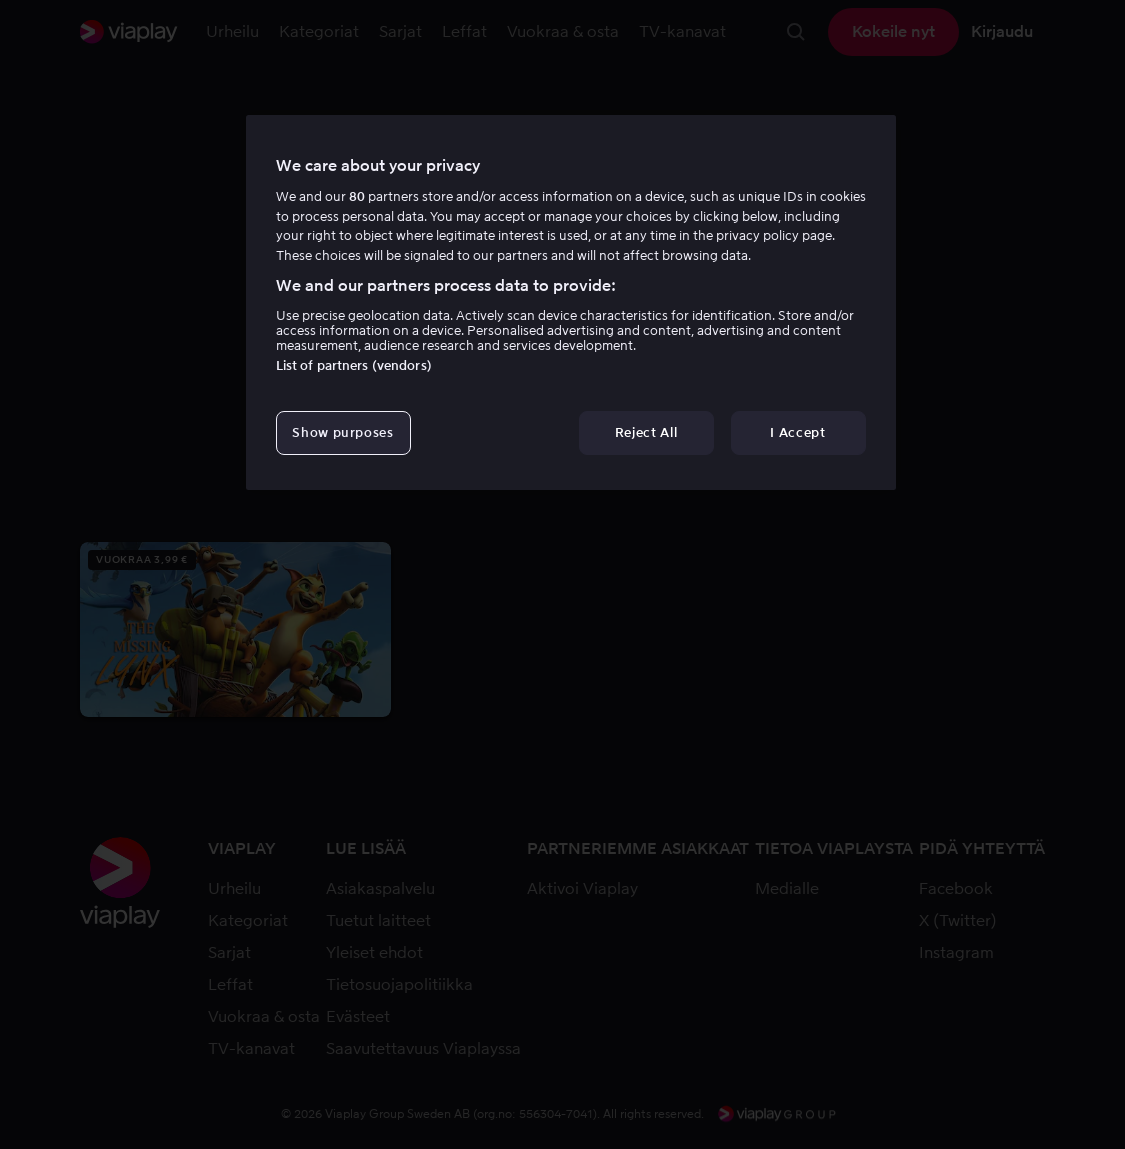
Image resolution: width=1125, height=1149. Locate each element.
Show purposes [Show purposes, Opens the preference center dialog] (342, 432)
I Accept (797, 432)
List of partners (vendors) (354, 365)
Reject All (646, 432)
